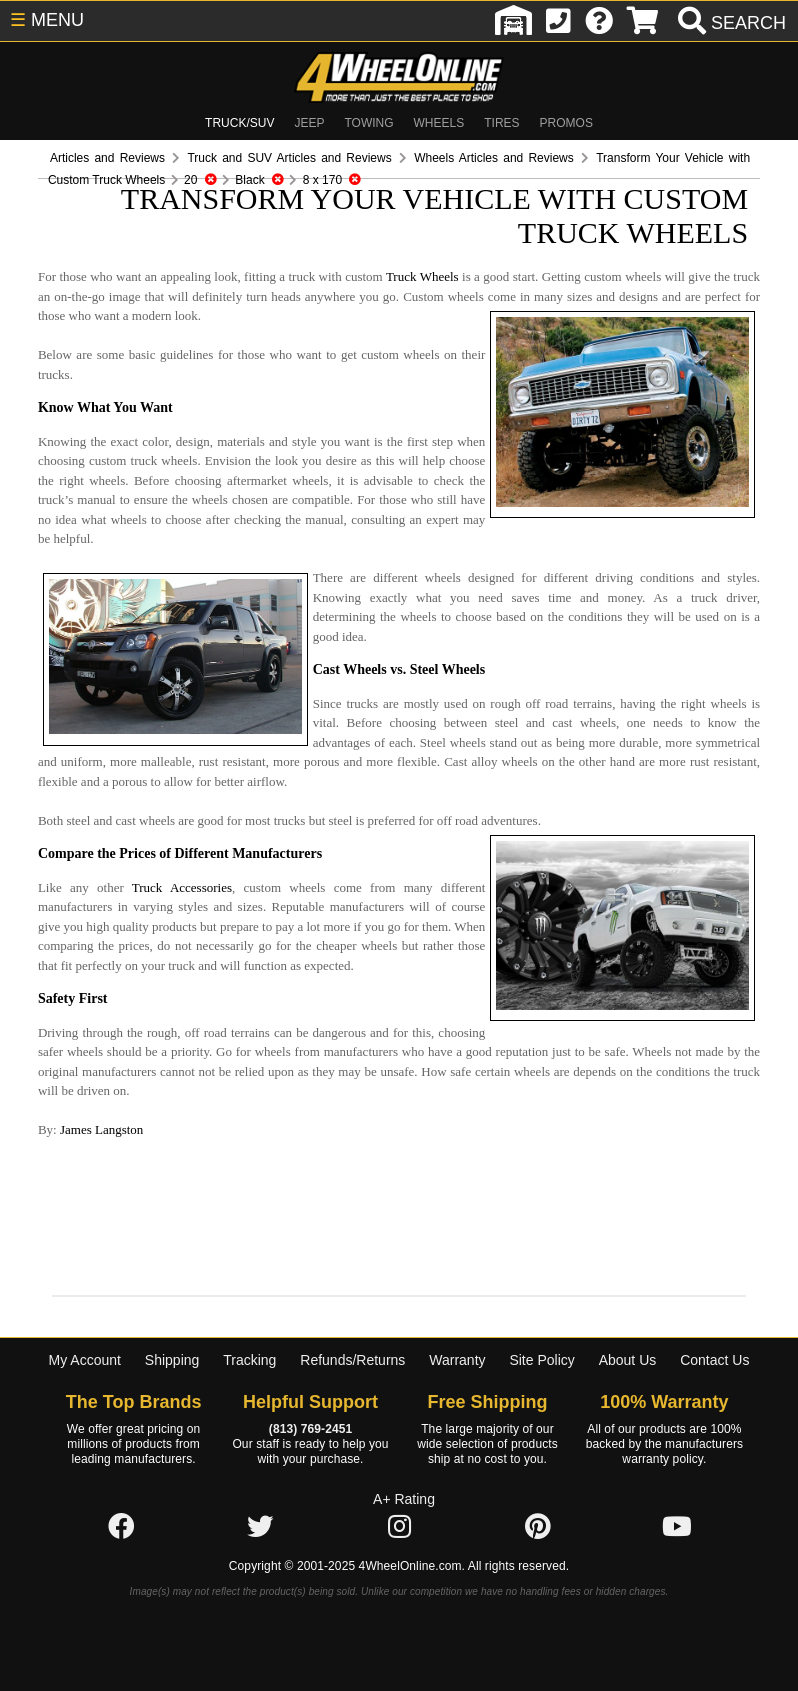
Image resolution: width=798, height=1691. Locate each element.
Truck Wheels (386, 277)
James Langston (63, 1091)
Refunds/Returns (352, 1321)
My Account (85, 1321)
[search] (729, 23)
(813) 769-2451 (310, 1391)
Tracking (249, 1321)
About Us (628, 1321)
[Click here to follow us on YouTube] (677, 1489)
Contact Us (714, 1321)
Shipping (172, 1321)
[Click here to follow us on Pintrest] (538, 1489)
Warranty (457, 1321)
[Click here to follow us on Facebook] (121, 1489)
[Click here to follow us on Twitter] (260, 1489)
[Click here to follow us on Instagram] (399, 1489)
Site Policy (541, 1321)
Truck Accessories (129, 848)
